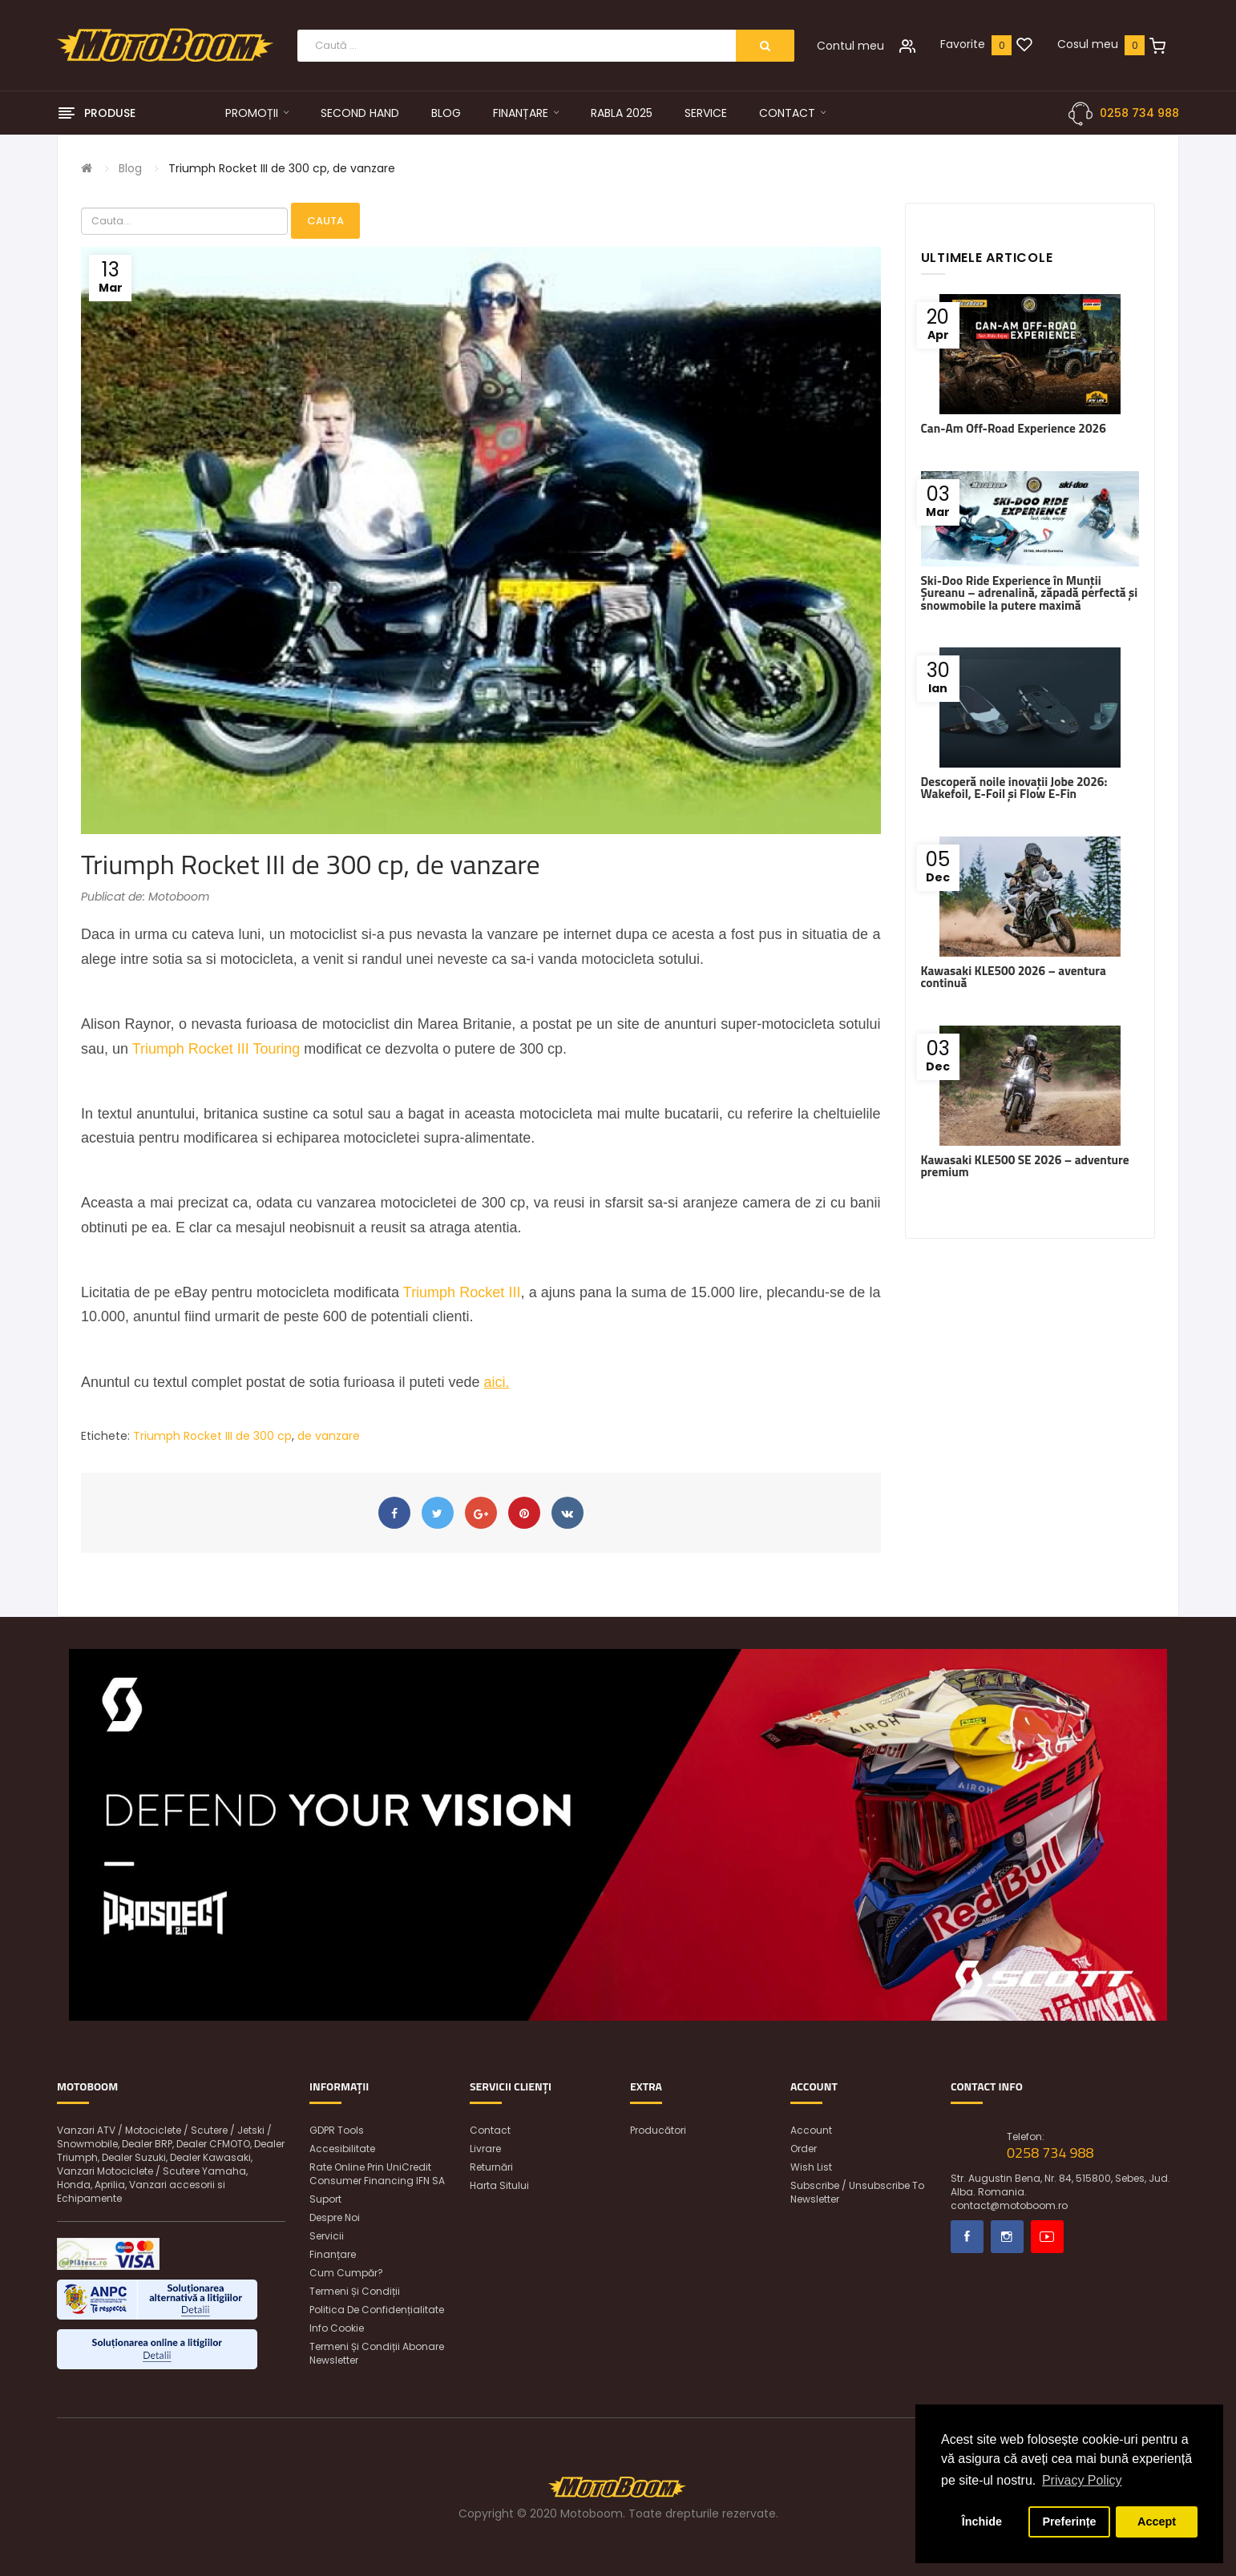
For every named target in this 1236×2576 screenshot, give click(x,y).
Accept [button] (1156, 2521)
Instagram (1007, 2236)
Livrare (485, 2148)
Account (811, 2130)
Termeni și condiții (354, 2291)
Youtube (1047, 2236)
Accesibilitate (342, 2148)
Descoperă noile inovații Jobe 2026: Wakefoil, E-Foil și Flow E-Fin (1014, 787)
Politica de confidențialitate (376, 2309)
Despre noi (334, 2217)
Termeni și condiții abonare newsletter (376, 2353)
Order (803, 2148)
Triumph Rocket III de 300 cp (212, 1436)
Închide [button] (982, 2521)
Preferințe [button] (1069, 2521)
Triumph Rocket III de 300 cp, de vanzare (281, 168)
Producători (658, 2130)
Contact (490, 2130)
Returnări (491, 2167)
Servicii (326, 2236)
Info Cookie (336, 2328)
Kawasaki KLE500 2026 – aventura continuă (1013, 976)
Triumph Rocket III (462, 1292)
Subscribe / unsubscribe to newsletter (857, 2192)
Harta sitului (499, 2185)
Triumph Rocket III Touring (216, 1049)
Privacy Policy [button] (1082, 2480)
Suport (325, 2199)
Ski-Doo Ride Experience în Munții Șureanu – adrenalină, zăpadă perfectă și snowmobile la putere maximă (1029, 593)
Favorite (962, 44)
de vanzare (328, 1436)
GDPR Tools (336, 2130)
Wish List (811, 2167)
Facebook (967, 2236)
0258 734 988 (1139, 113)
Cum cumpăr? (346, 2273)
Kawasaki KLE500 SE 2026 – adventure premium (1025, 1166)
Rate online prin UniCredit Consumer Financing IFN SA (377, 2173)
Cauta (325, 220)
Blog (130, 168)
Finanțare (332, 2254)
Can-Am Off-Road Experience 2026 (1013, 428)
